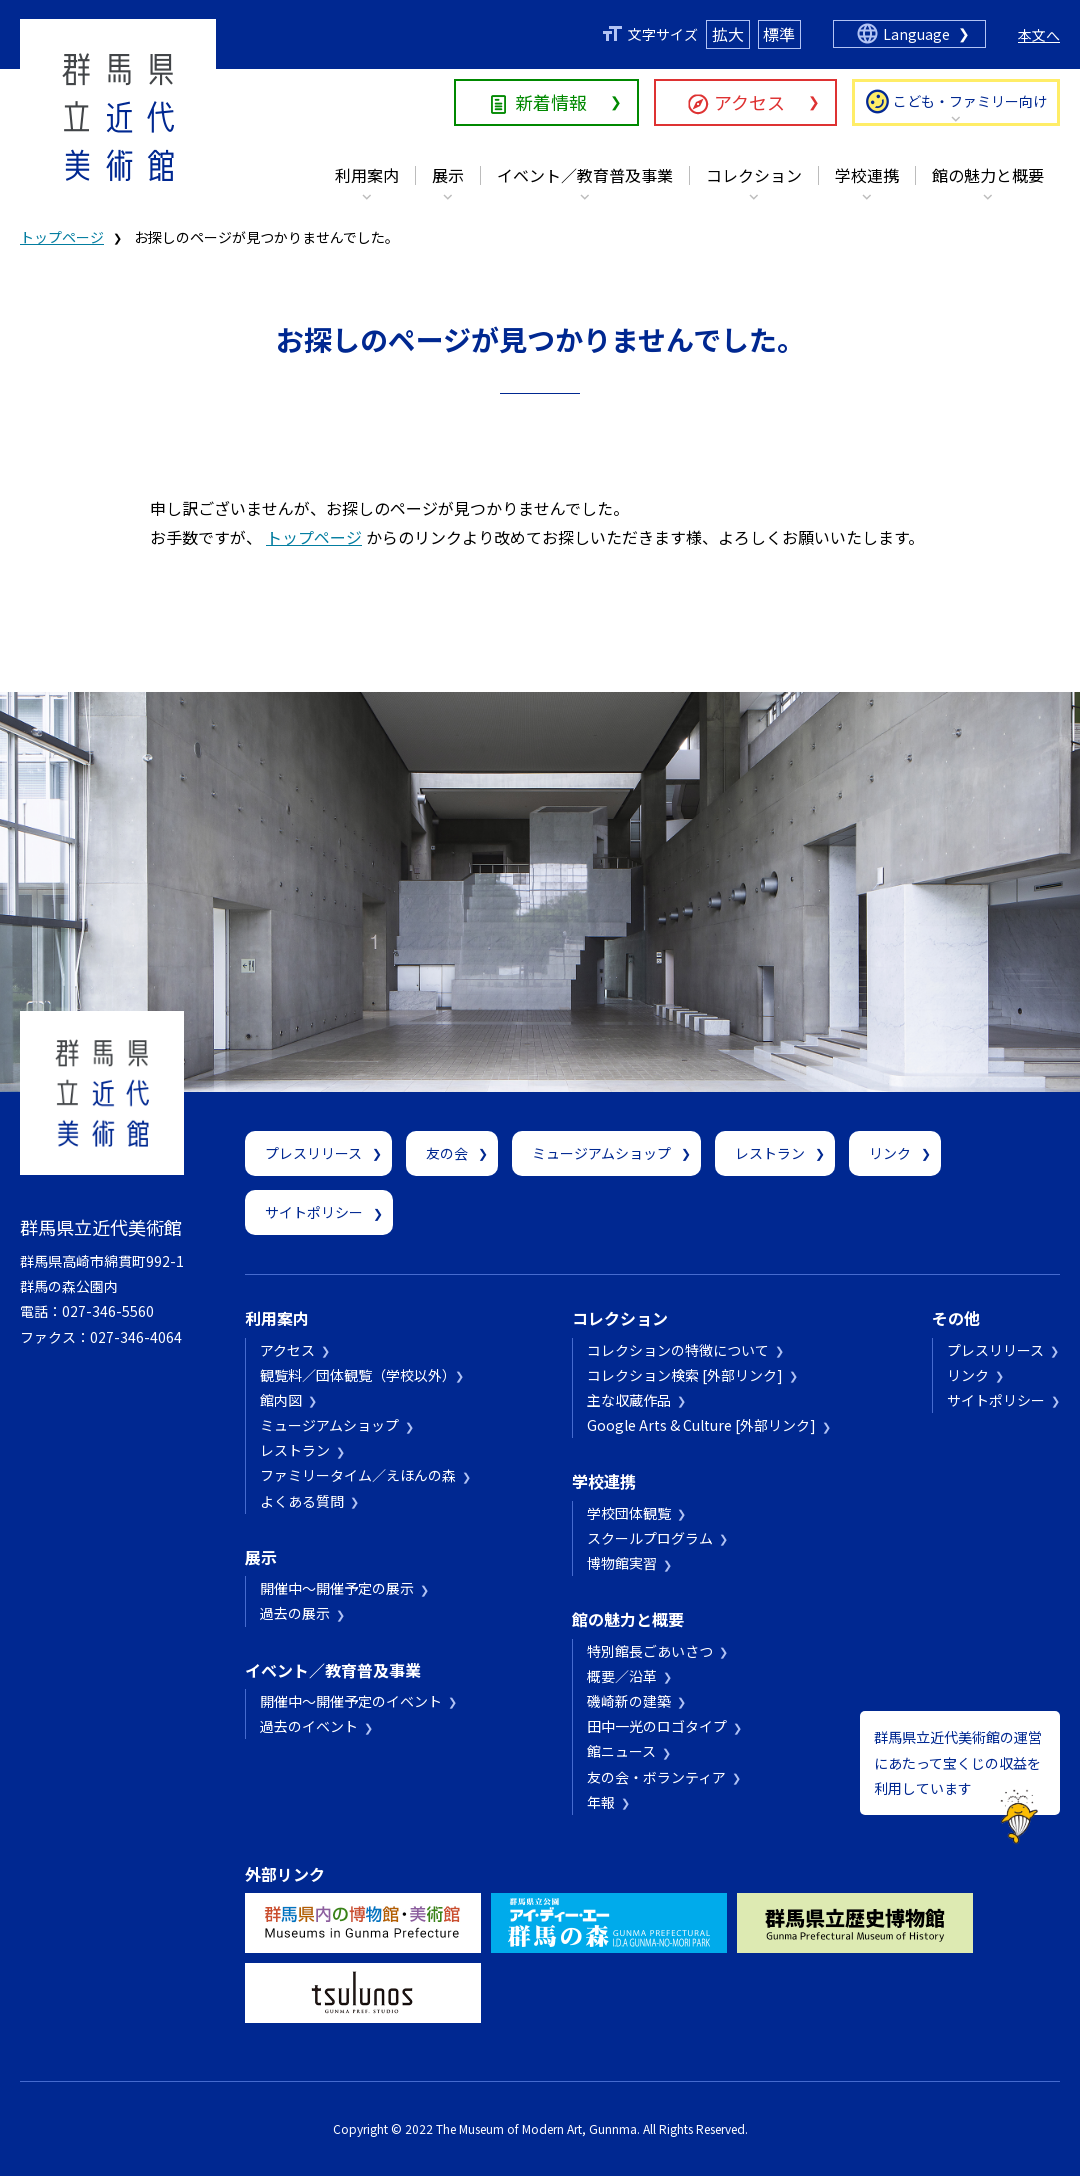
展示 (448, 175)
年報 (601, 1802)
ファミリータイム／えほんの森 (358, 1475)
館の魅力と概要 (988, 175)
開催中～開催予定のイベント (351, 1701)
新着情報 (551, 102)
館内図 (281, 1400)
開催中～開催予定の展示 (337, 1588)
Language (916, 34)
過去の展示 (295, 1613)
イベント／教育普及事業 (585, 175)
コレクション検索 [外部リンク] (685, 1375)
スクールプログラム (650, 1538)
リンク (890, 1153)
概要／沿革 (622, 1676)
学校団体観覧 (629, 1513)
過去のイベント (309, 1726)
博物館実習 (622, 1563)
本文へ (1039, 35)
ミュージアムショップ (601, 1153)
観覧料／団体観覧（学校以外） (354, 1375)
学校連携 (867, 175)
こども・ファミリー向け (970, 101)
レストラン (770, 1153)
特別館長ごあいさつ (650, 1651)
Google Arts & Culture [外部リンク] (701, 1425)
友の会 (447, 1153)
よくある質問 (302, 1501)
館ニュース (621, 1751)
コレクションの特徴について (678, 1350)
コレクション (754, 175)
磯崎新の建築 (629, 1701)
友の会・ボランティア (656, 1777)
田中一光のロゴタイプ (657, 1726)
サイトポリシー (314, 1212)
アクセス (749, 102)
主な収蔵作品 (629, 1400)
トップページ (62, 237)
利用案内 (367, 175)
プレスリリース (313, 1153)
